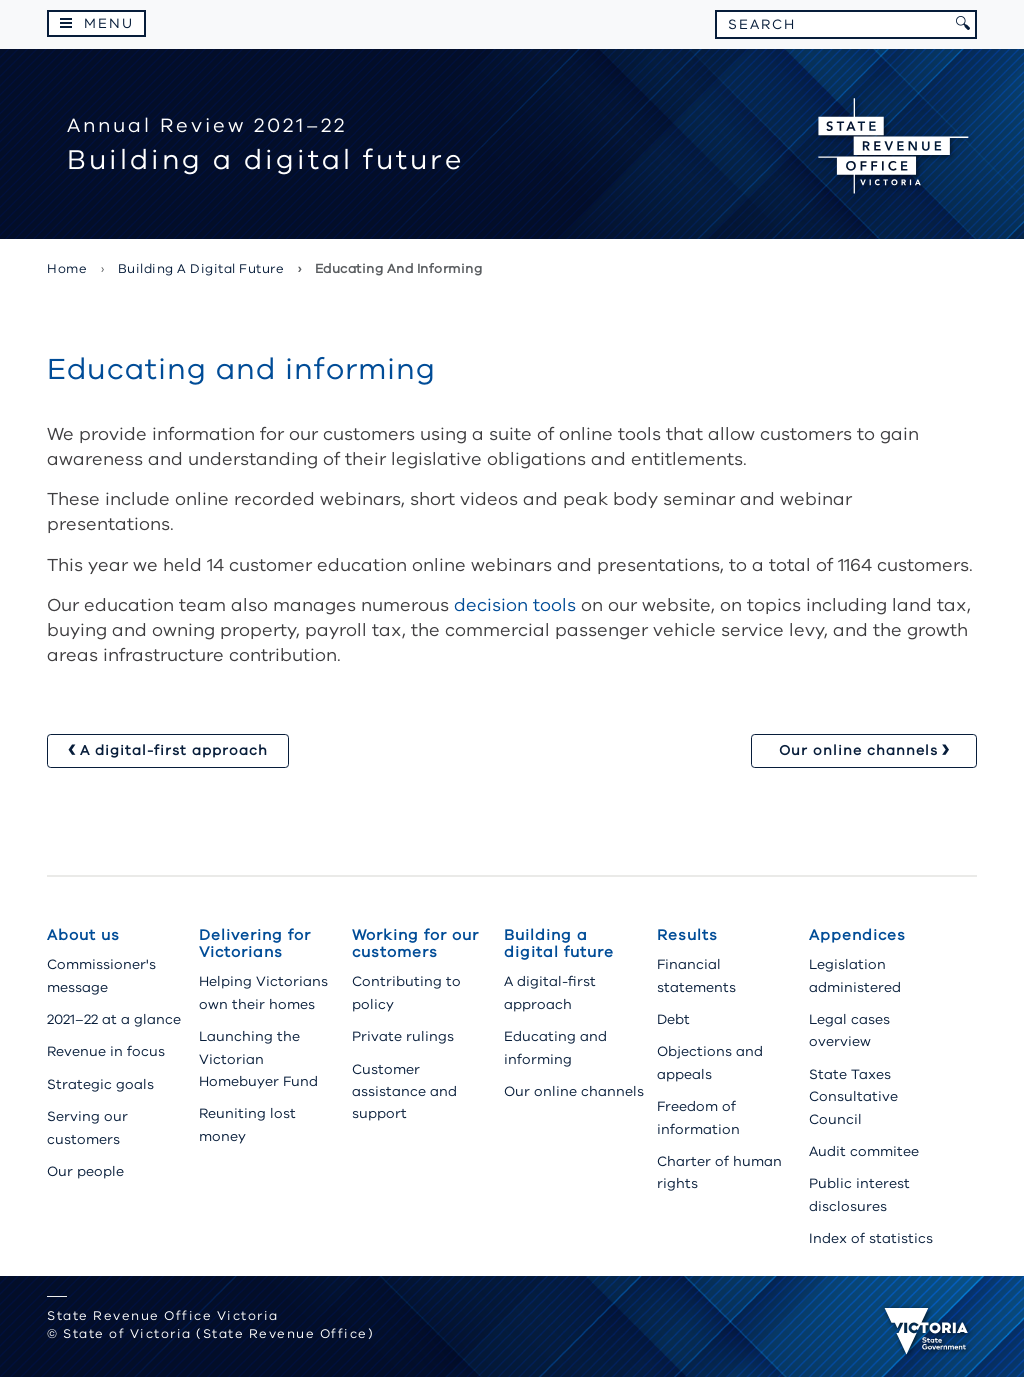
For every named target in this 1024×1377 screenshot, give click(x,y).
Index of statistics (871, 1238)
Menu (109, 23)
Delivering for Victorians (255, 943)
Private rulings (403, 1036)
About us (83, 935)
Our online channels (574, 1091)
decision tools (515, 605)
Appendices (857, 935)
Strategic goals (100, 1084)
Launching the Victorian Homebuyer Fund (258, 1059)
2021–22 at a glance (114, 1019)
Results (687, 935)
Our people (85, 1171)
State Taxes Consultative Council (853, 1097)
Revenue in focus (106, 1051)
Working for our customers (415, 943)
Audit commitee (864, 1151)
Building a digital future (201, 269)
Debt (673, 1019)
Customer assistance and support (404, 1092)
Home (67, 269)
